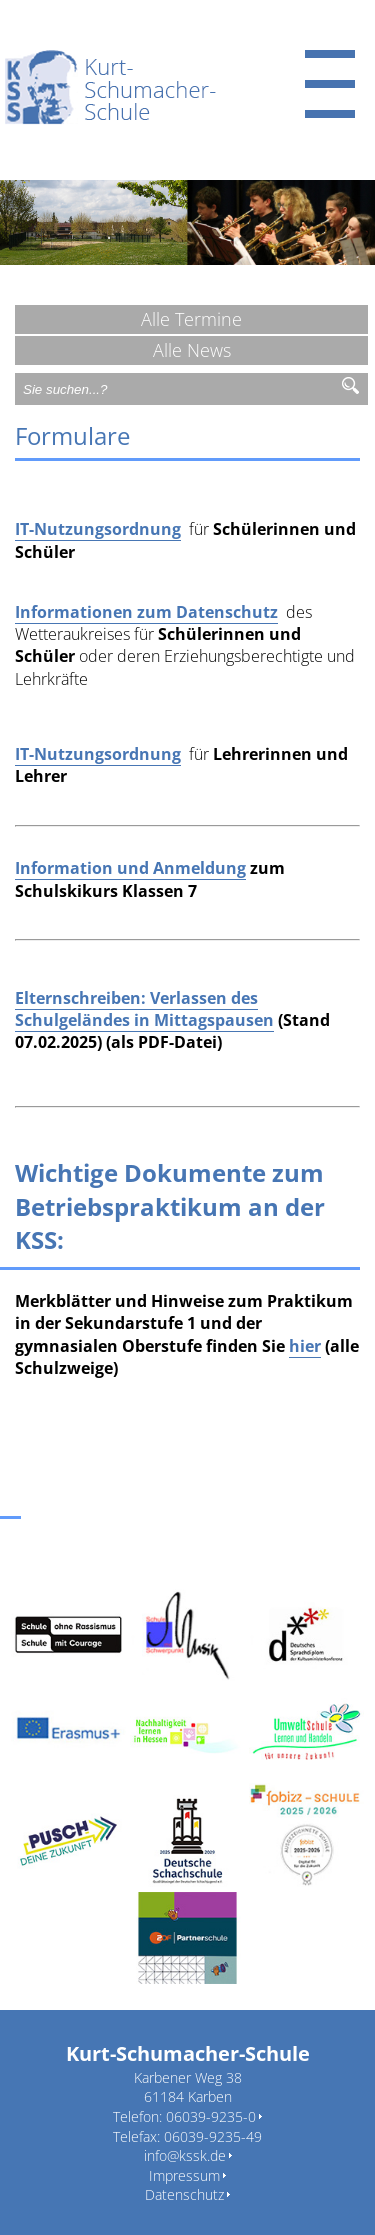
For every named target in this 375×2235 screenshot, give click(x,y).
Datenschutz (184, 2194)
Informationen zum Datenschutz (146, 612)
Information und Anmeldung (130, 868)
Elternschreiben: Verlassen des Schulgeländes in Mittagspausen (144, 1009)
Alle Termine (191, 319)
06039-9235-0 (211, 2116)
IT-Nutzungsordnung (98, 529)
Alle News (192, 350)
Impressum (184, 2175)
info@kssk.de (185, 2155)
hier (305, 1346)
